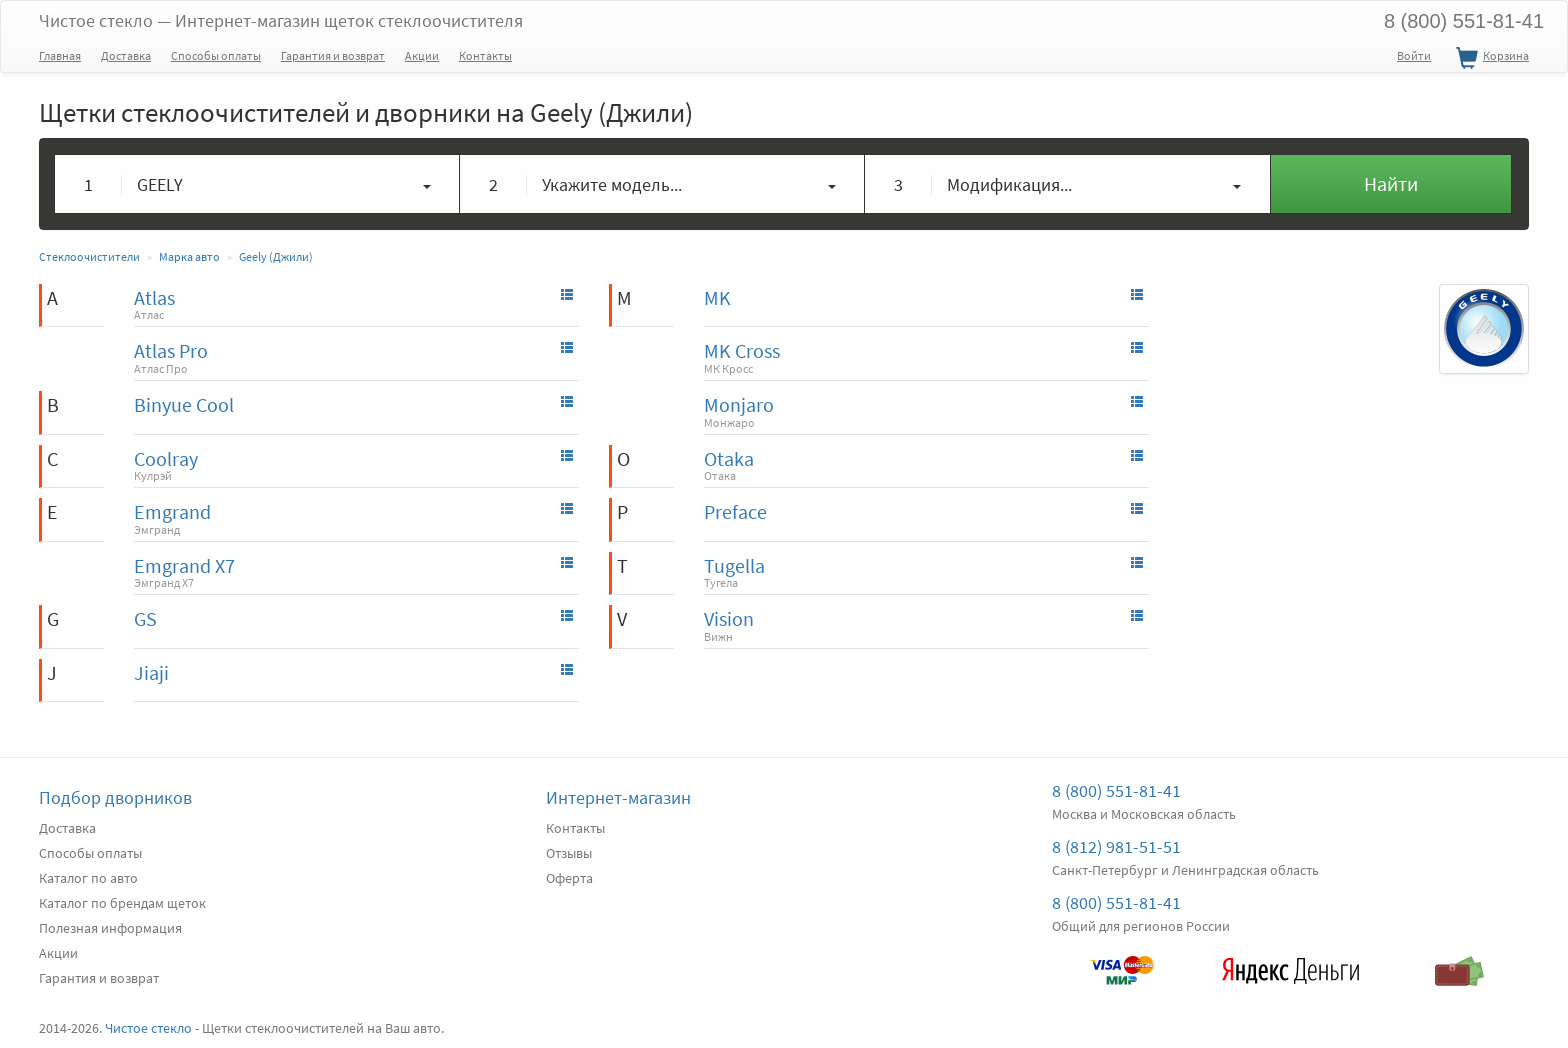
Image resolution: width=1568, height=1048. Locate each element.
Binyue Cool (184, 404)
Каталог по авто (88, 878)
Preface (735, 511)
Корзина (1490, 59)
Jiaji (151, 672)
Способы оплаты (216, 55)
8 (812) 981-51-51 (1116, 846)
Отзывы (569, 853)
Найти (1391, 183)
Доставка (126, 55)
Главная (60, 55)
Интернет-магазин (618, 797)
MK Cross (742, 350)
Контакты (485, 55)
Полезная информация (110, 928)
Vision (729, 618)
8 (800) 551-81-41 (1464, 21)
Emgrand (172, 511)
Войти (1414, 55)
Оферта (569, 878)
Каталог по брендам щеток (122, 903)
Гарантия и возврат (333, 55)
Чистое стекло (281, 20)
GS (145, 618)
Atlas (154, 297)
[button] (257, 184)
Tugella (734, 565)
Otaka (729, 458)
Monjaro (739, 404)
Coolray (166, 458)
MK (717, 297)
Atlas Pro (171, 350)
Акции (422, 55)
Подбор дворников (115, 797)
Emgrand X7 (184, 565)
